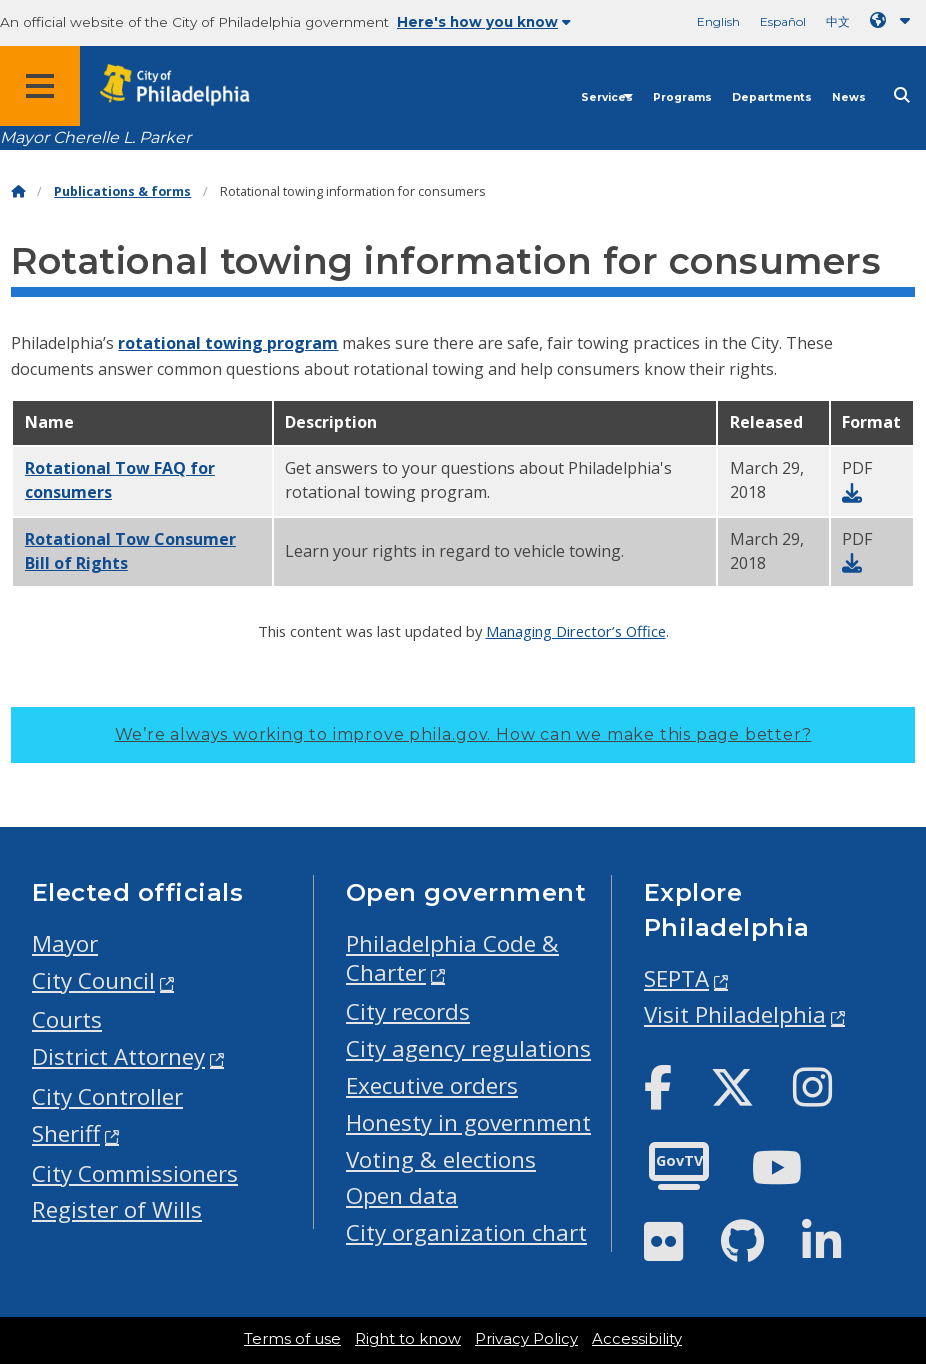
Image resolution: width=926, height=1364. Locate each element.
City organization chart (466, 1232)
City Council (93, 980)
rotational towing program (228, 343)
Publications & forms (122, 191)
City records (408, 1011)
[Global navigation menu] (40, 86)
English (718, 21)
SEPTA (676, 978)
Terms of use (292, 1339)
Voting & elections (441, 1159)
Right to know (408, 1339)
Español (783, 21)
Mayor (65, 943)
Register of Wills (117, 1209)
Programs (682, 97)
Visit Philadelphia (735, 1014)
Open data (402, 1195)
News (849, 97)
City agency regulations (468, 1048)
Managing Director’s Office (576, 631)
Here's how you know (484, 22)
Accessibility (637, 1339)
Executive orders (432, 1085)
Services (607, 97)
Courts (67, 1019)
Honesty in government (468, 1122)
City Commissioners (135, 1173)
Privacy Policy (526, 1339)
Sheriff (66, 1133)
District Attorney (118, 1056)
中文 (838, 21)
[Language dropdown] (894, 20)
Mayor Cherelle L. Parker (95, 137)
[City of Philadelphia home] (185, 85)
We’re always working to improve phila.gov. (463, 734)
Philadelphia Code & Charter (452, 958)
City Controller (107, 1096)
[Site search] (902, 95)
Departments (772, 97)
